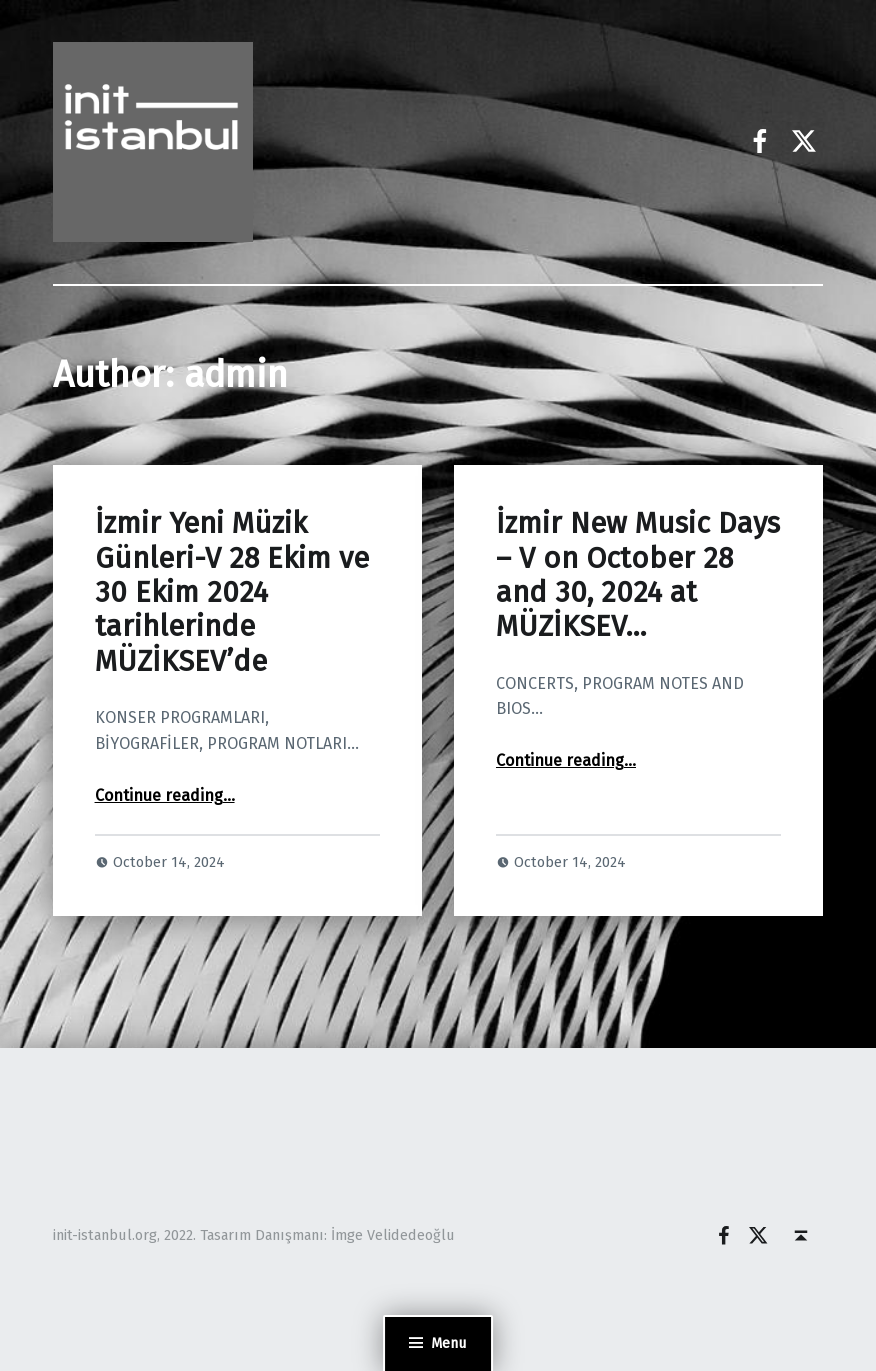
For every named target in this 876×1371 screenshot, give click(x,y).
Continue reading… (165, 795)
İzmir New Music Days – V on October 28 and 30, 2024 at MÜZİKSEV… (638, 575)
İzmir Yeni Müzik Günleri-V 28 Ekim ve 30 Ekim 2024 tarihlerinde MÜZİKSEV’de (232, 592)
